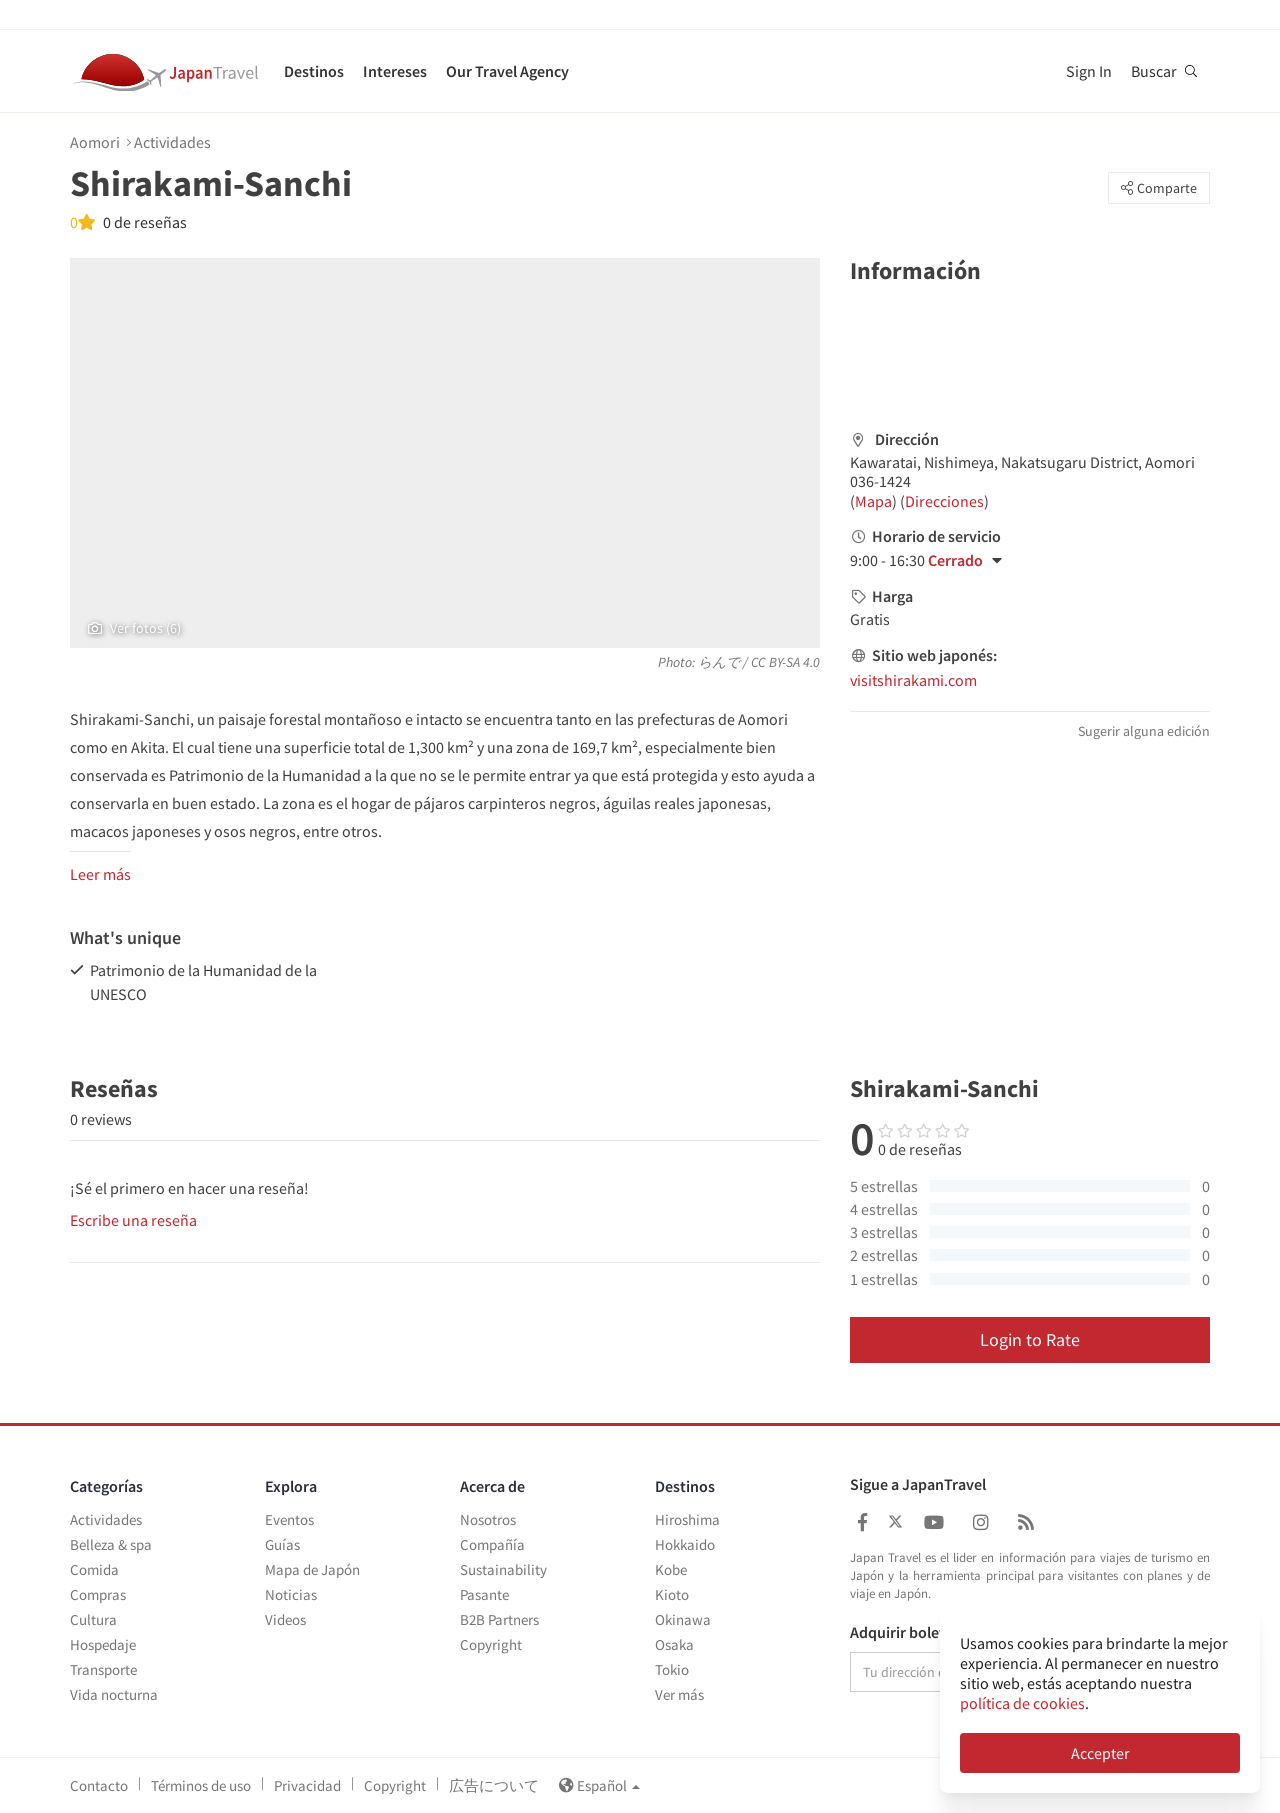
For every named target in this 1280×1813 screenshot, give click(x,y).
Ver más (679, 1694)
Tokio (672, 1669)
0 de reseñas (143, 222)
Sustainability (503, 1569)
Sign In (1089, 71)
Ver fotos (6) (134, 628)
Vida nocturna (114, 1694)
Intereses (395, 71)
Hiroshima (687, 1519)
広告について (494, 1785)
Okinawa (683, 1619)
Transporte (103, 1669)
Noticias (291, 1594)
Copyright (491, 1644)
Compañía (492, 1544)
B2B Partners (499, 1619)
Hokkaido (685, 1544)
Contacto (99, 1785)
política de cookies (1022, 1703)
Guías (282, 1544)
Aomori (95, 142)
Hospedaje (103, 1644)
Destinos (314, 71)
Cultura (93, 1619)
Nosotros (488, 1519)
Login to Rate (1030, 1339)
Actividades (172, 142)
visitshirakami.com (913, 680)
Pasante (484, 1594)
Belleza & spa (111, 1544)
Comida (94, 1569)
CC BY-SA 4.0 (785, 662)
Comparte (1159, 188)
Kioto (672, 1594)
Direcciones (944, 501)
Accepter (1100, 1753)
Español (599, 1785)
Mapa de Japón (312, 1569)
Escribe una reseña (133, 1220)
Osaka (674, 1644)
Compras (98, 1594)
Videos (285, 1619)
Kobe (671, 1569)
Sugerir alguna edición (1144, 731)
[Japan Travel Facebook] (862, 1522)
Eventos (289, 1519)
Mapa (873, 501)
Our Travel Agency (507, 71)
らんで (719, 662)
